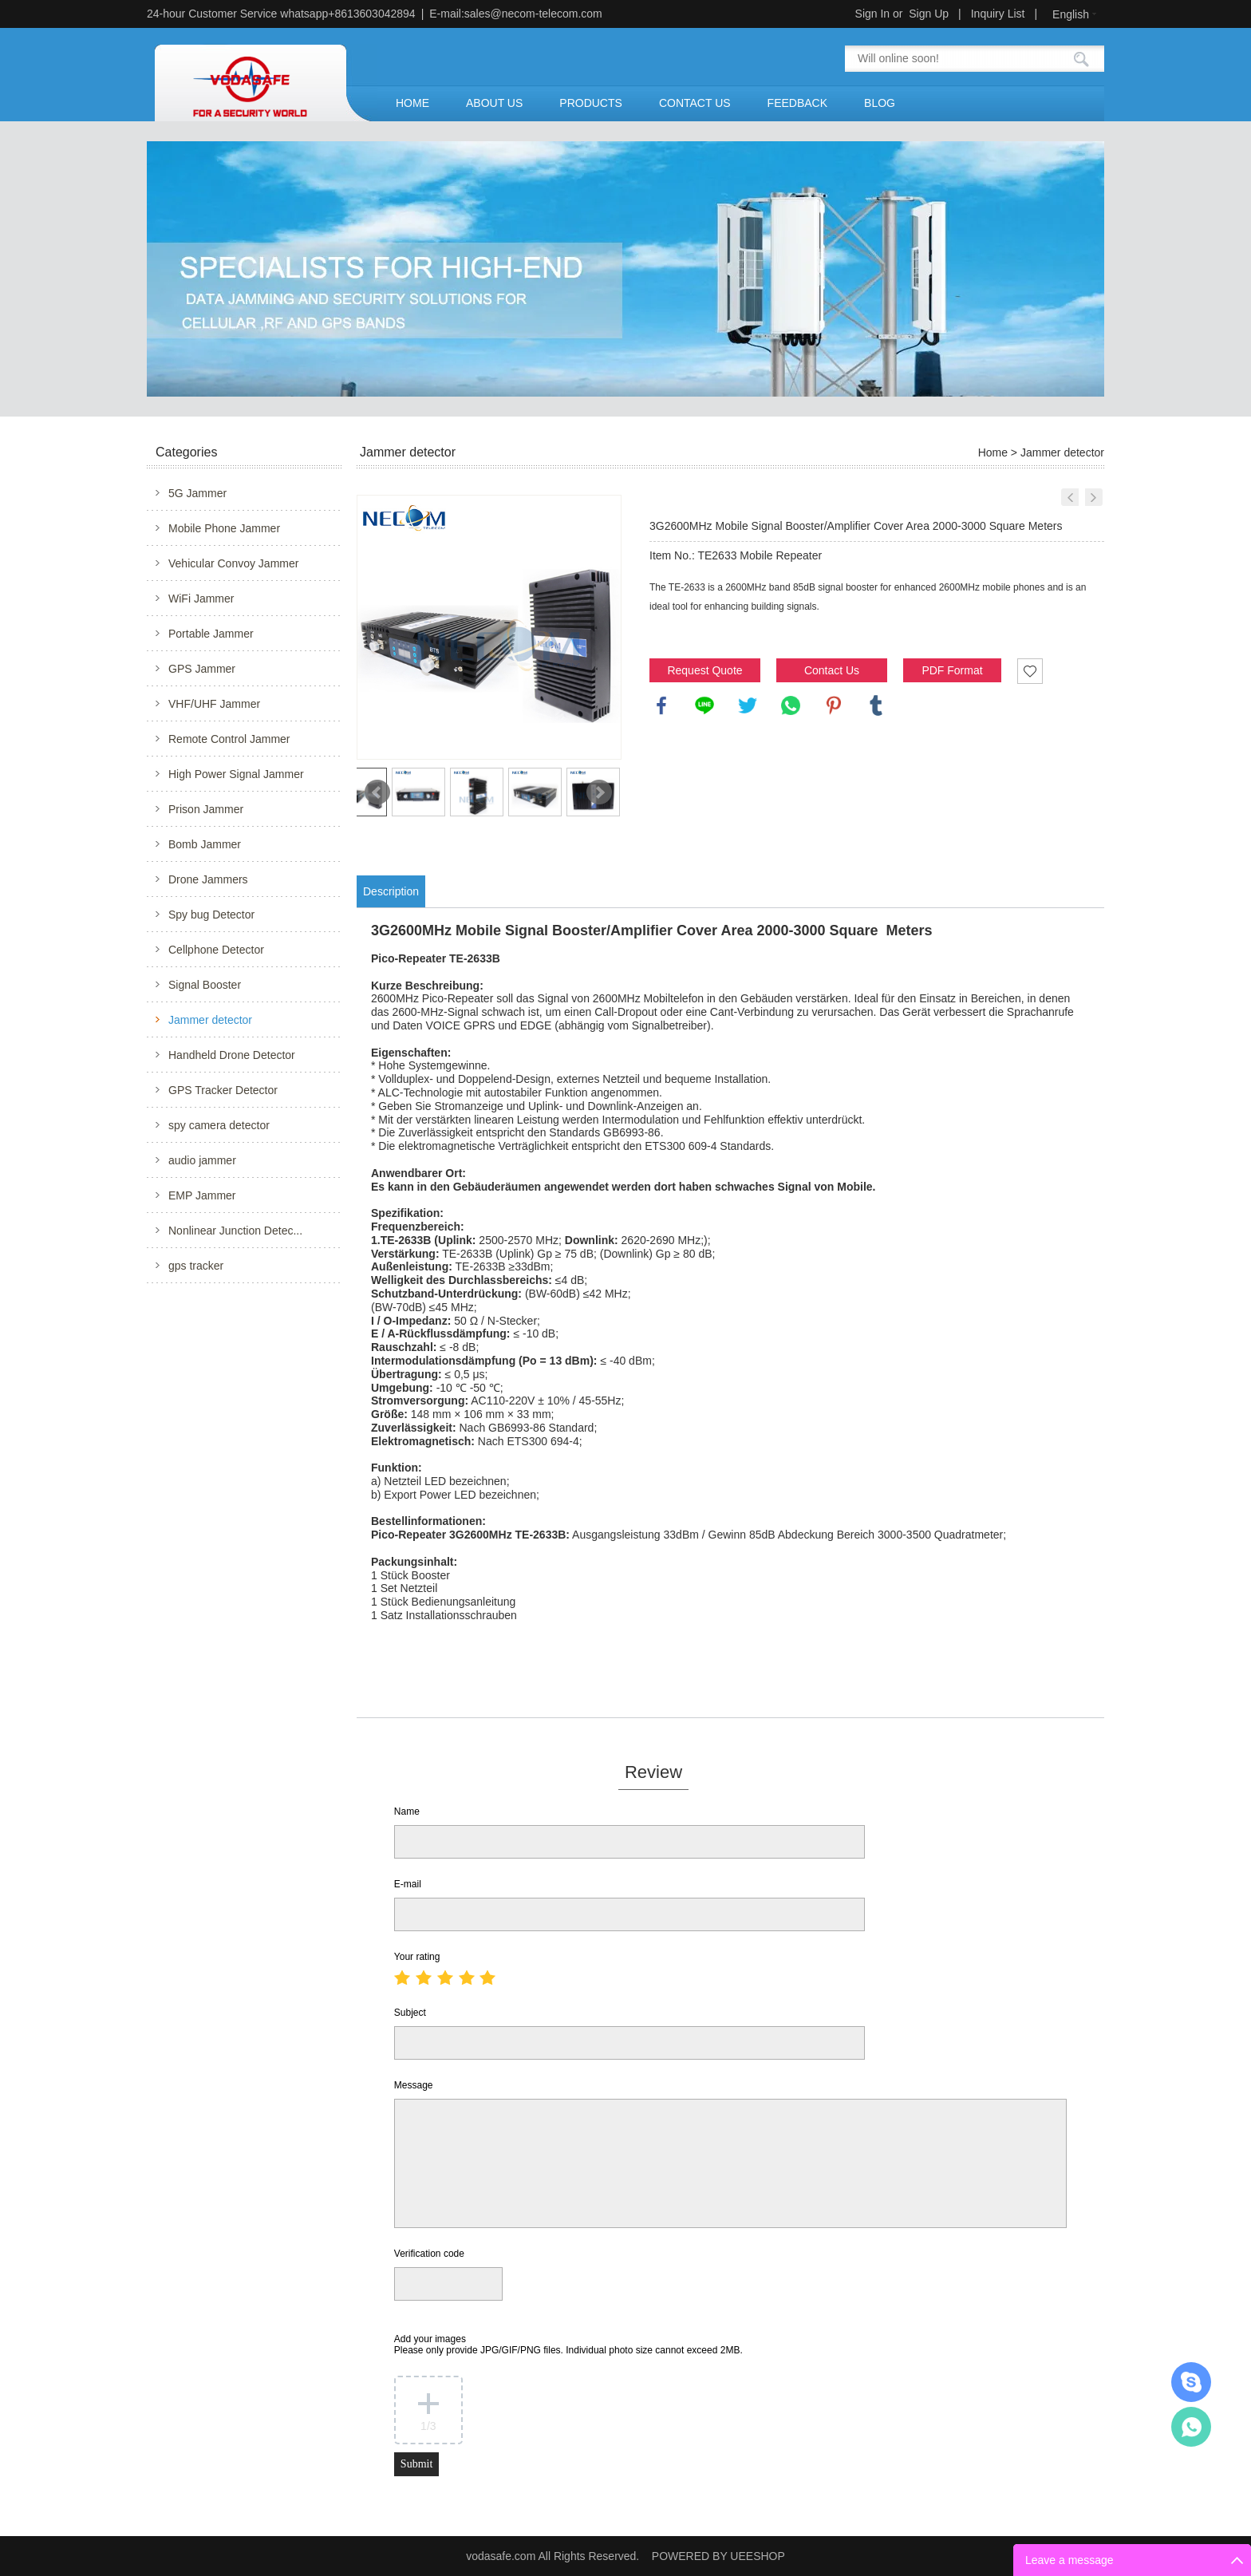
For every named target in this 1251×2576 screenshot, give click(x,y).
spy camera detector (219, 1125)
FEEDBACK (797, 103)
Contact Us (831, 670)
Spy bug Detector (211, 914)
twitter (748, 705)
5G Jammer (197, 493)
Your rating (417, 1956)
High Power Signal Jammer (236, 774)
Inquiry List (998, 13)
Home (993, 452)
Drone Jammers (208, 879)
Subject (410, 2012)
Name (407, 1811)
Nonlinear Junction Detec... (235, 1230)
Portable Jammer (211, 633)
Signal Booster (204, 984)
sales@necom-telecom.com (533, 13)
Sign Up (929, 13)
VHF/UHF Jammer (214, 703)
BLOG (879, 103)
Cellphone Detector (216, 949)
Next (599, 792)
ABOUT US (494, 103)
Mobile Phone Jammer (224, 528)
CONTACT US (695, 103)
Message (413, 2085)
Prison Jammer (205, 809)
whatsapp (791, 705)
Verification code (429, 2253)
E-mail (407, 1884)
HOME (412, 103)
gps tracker (195, 1265)
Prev (377, 792)
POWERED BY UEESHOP (718, 2556)
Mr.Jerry (1191, 2382)
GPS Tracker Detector (223, 1090)
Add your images (568, 2344)
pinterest (834, 705)
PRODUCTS (590, 103)
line (704, 705)
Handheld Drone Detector (231, 1055)
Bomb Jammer (204, 844)
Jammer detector (210, 1019)
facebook (661, 705)
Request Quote (704, 670)
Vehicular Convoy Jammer (233, 563)
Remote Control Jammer (229, 739)
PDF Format (951, 670)
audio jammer (202, 1160)
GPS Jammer (201, 668)
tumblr (876, 705)
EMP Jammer (202, 1195)
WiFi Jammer (201, 598)
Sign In (872, 13)
